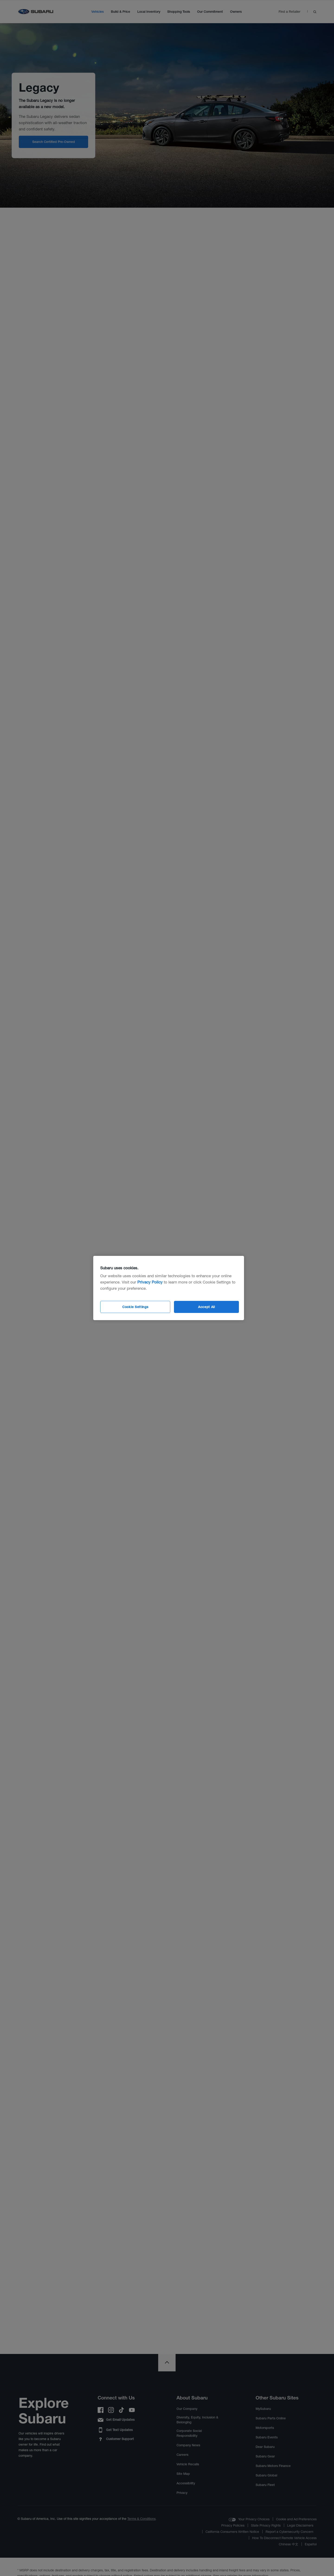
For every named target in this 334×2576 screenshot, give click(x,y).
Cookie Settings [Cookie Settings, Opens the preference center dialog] (135, 1307)
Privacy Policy (150, 1282)
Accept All (206, 1307)
